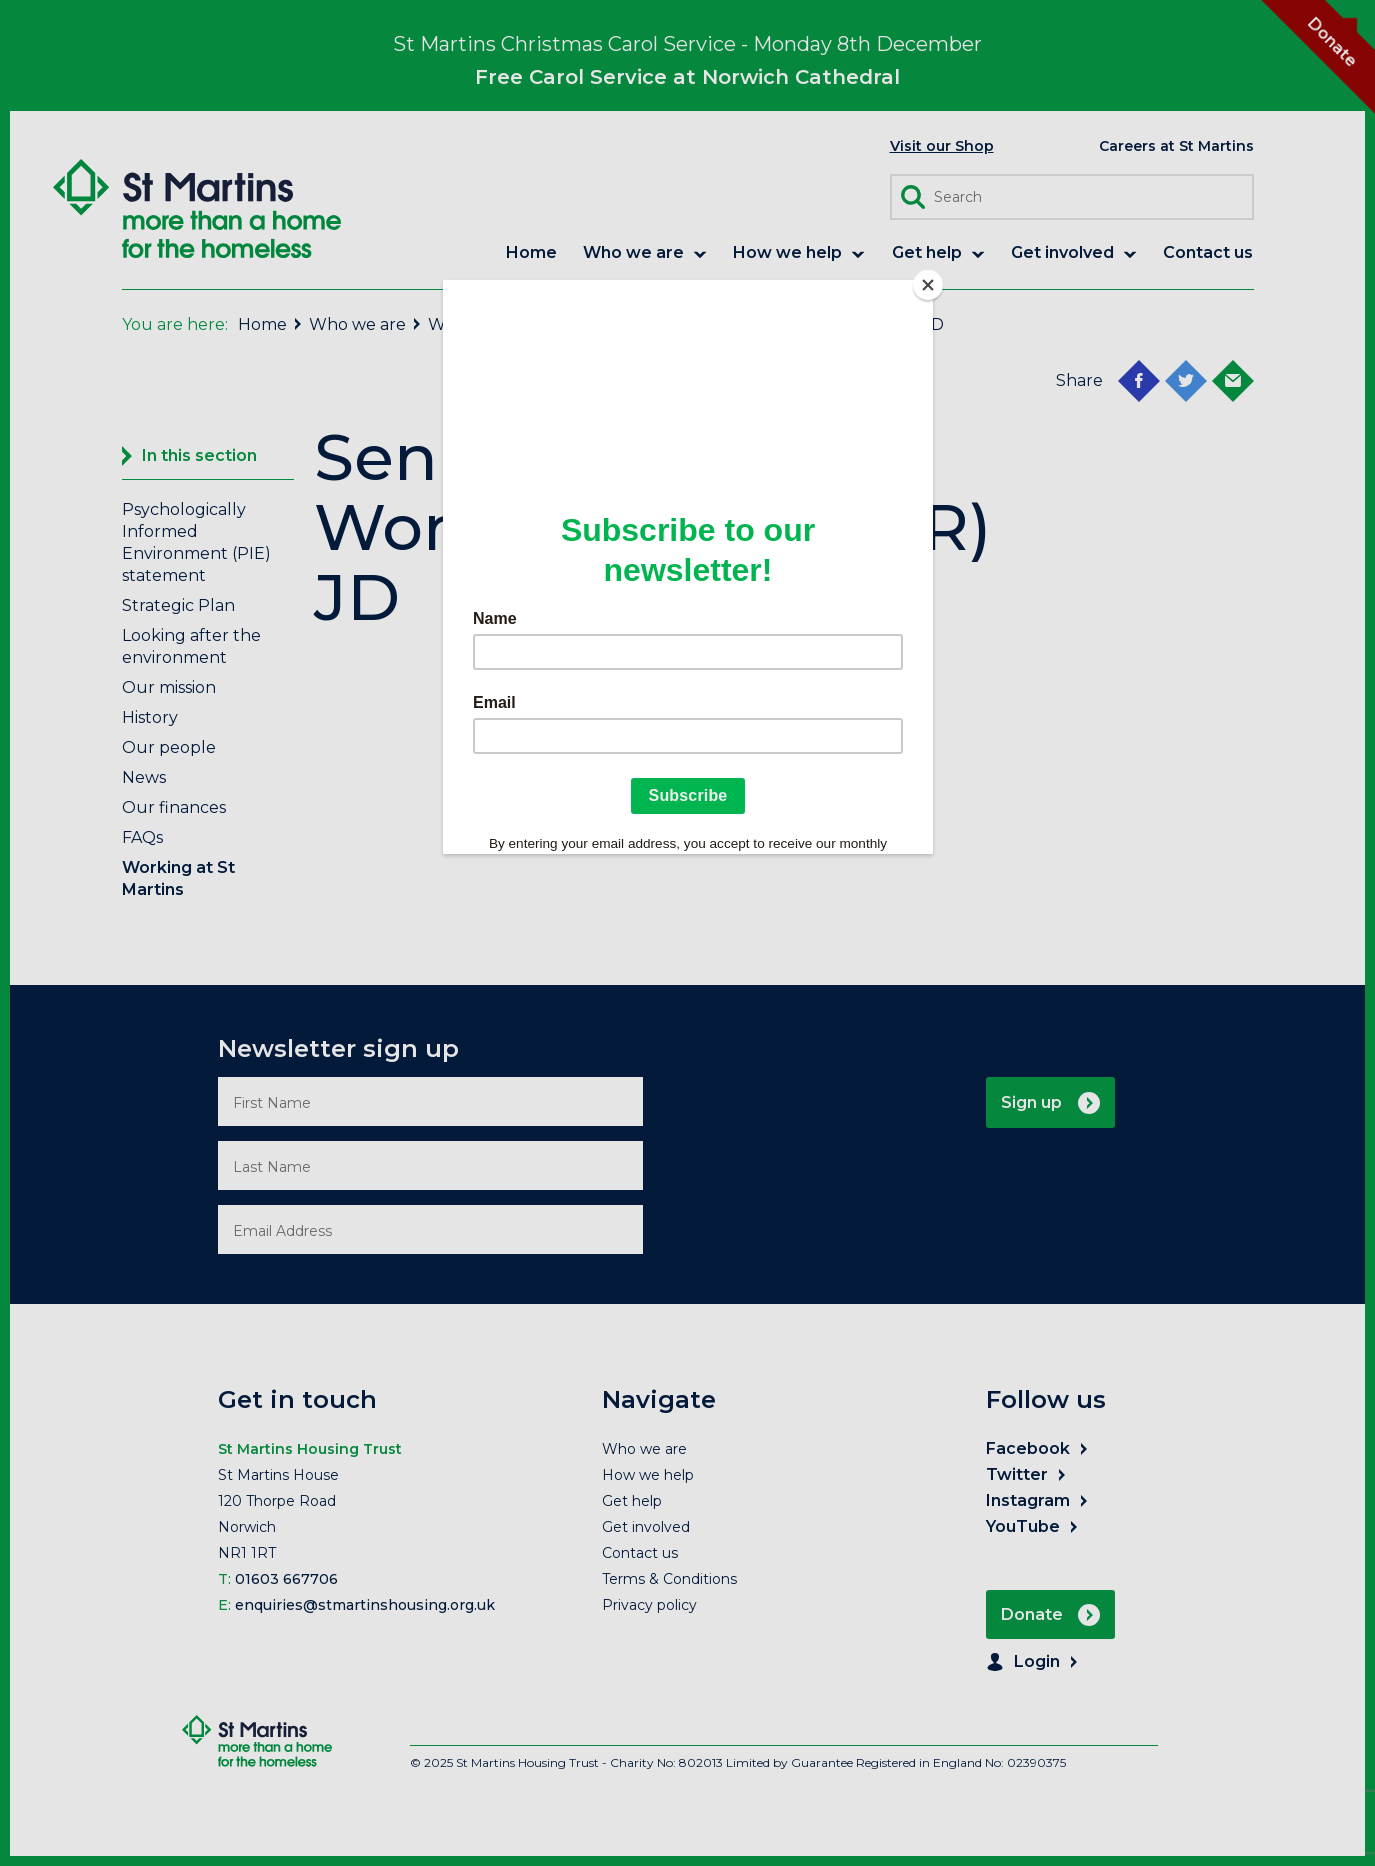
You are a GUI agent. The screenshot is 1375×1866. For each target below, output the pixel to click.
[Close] (928, 285)
